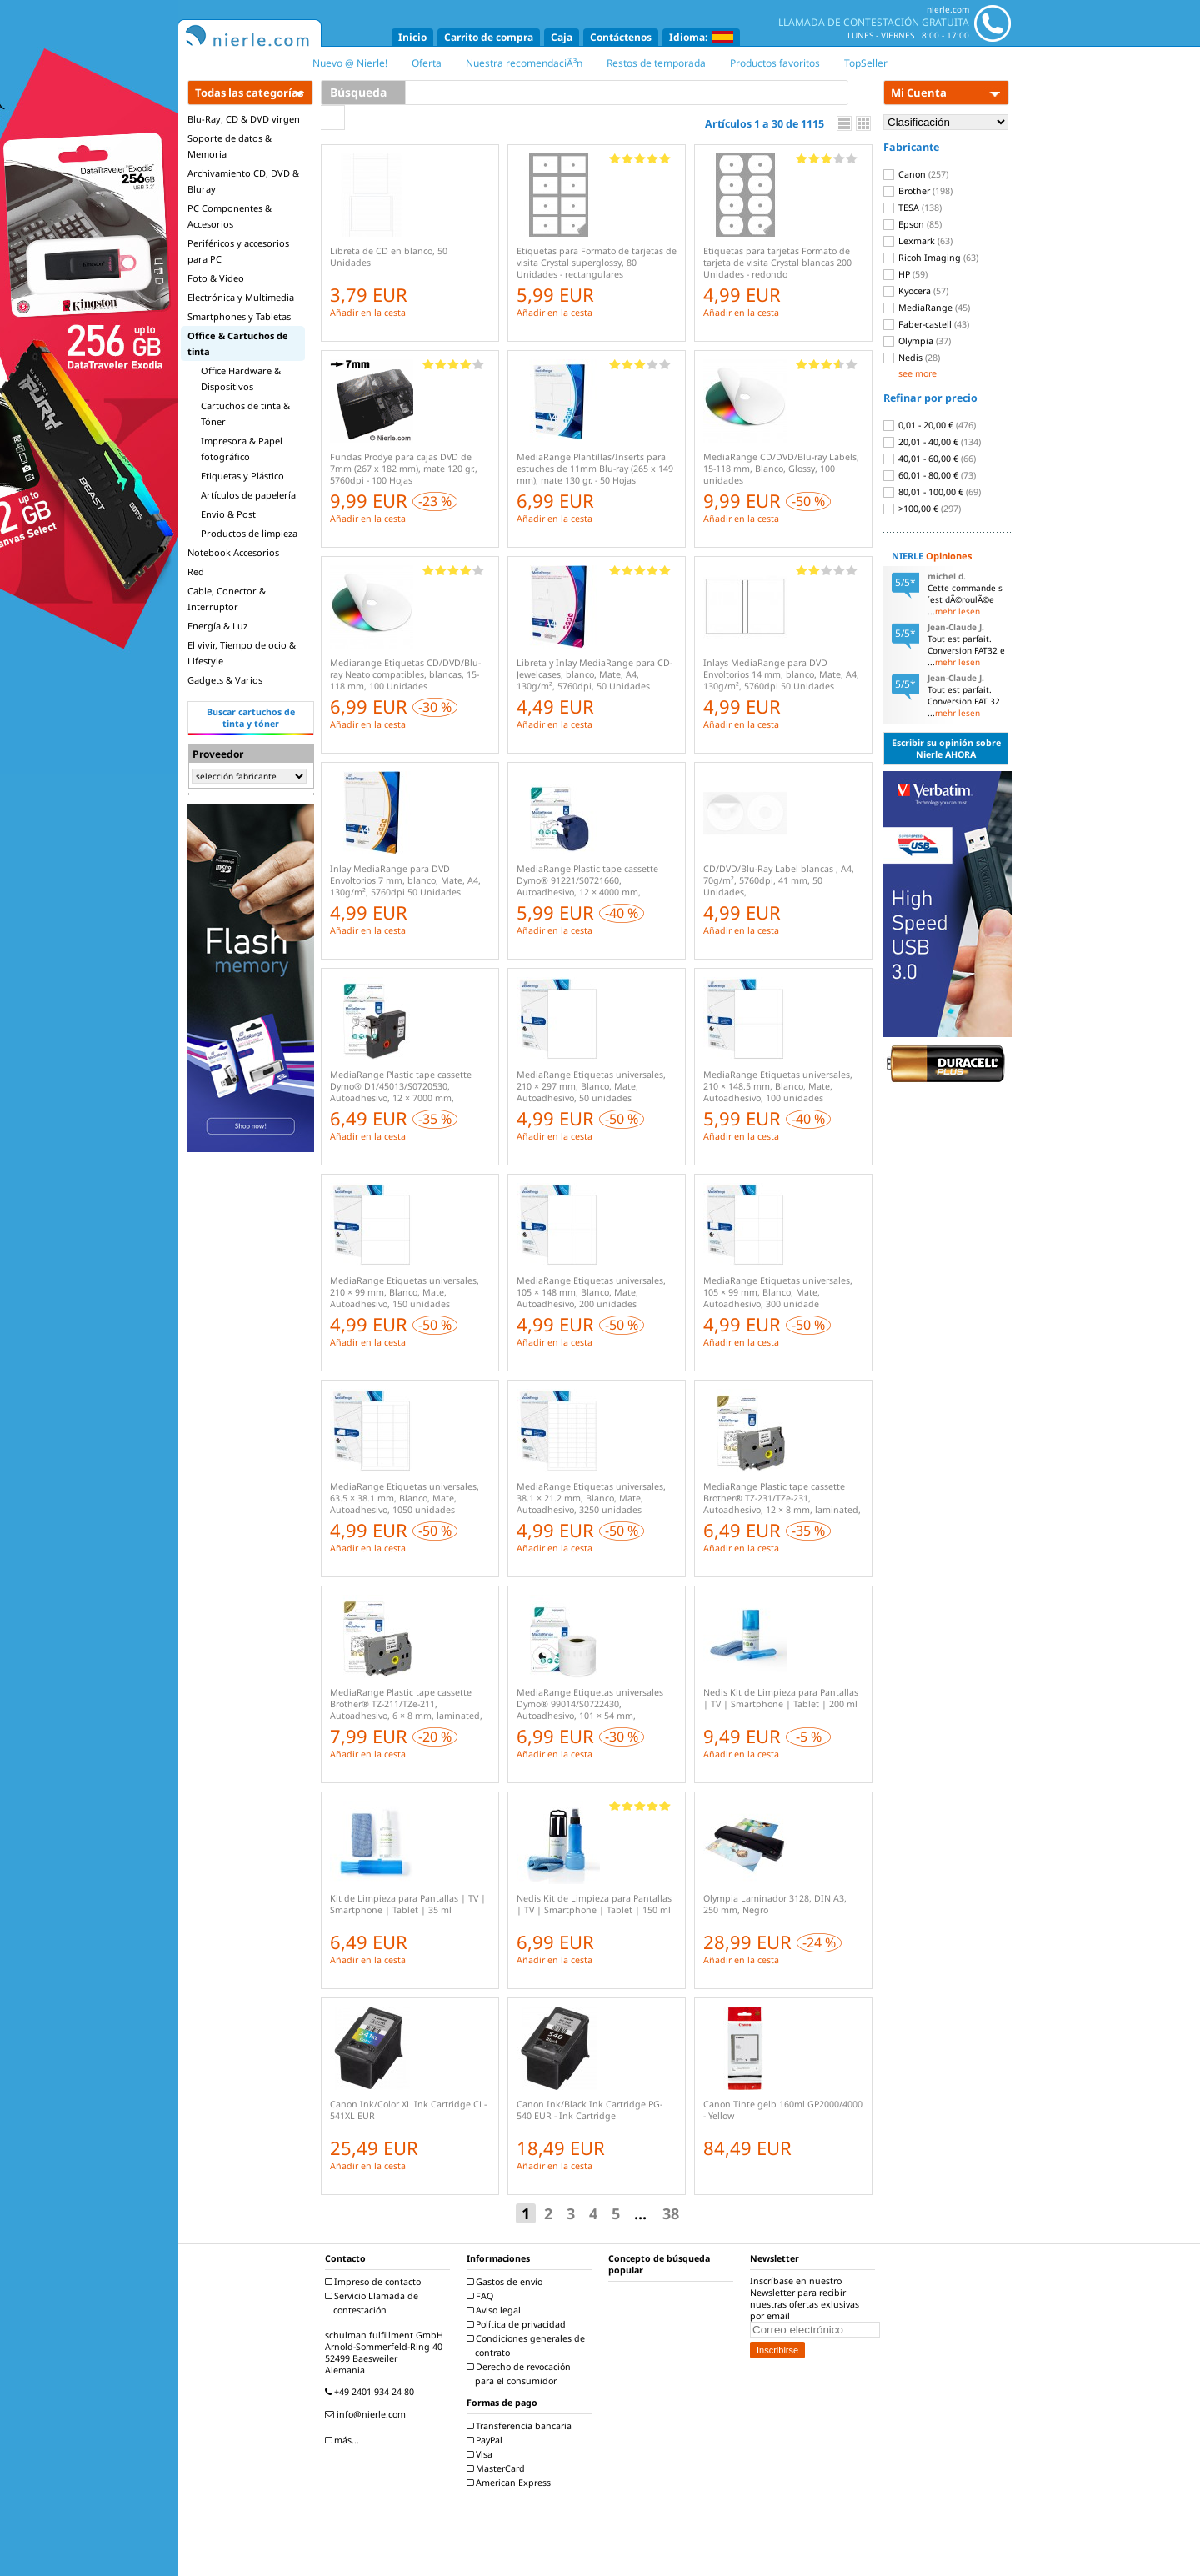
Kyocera (915, 291)
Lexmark (917, 241)
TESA (912, 207)
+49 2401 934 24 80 (371, 2392)
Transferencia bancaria (521, 2426)
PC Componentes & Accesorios (230, 216)
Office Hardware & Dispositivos (241, 378)
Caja (561, 37)
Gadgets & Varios (225, 680)
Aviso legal (496, 2310)
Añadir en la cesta (368, 312)
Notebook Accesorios (233, 552)
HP (905, 274)
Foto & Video (216, 278)
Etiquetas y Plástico (242, 475)
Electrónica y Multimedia (241, 297)
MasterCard (498, 2468)
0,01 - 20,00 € (929, 425)
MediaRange (926, 307)
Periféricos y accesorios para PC (238, 251)
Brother (917, 191)
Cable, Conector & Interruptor (227, 598)
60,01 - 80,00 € (929, 475)
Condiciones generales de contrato (528, 2345)
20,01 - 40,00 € (932, 442)
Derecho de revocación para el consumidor (521, 2374)
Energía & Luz (218, 625)
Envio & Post (228, 514)
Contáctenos (621, 37)
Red (196, 571)
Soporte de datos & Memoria (230, 146)
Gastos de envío (506, 2282)
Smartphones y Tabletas (239, 316)
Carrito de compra (488, 37)
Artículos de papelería (248, 495)
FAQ (482, 2296)
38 (670, 2213)
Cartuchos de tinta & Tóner (245, 413)
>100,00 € (922, 508)
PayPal (486, 2440)
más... (344, 2440)
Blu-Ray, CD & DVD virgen (244, 119)
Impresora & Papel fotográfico (241, 448)
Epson (912, 224)
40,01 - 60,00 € (929, 458)
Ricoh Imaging (930, 257)
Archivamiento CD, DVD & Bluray (243, 181)
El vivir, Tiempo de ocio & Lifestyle (242, 653)
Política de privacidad (518, 2324)
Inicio (412, 37)
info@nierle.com (367, 2414)
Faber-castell (926, 324)
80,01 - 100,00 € (932, 492)
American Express (511, 2482)
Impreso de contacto (375, 2282)
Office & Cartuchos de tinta (238, 343)
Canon (915, 174)
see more (917, 373)
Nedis (911, 357)
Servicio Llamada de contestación (373, 2303)
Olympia (917, 341)
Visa (481, 2454)
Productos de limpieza (249, 533)
